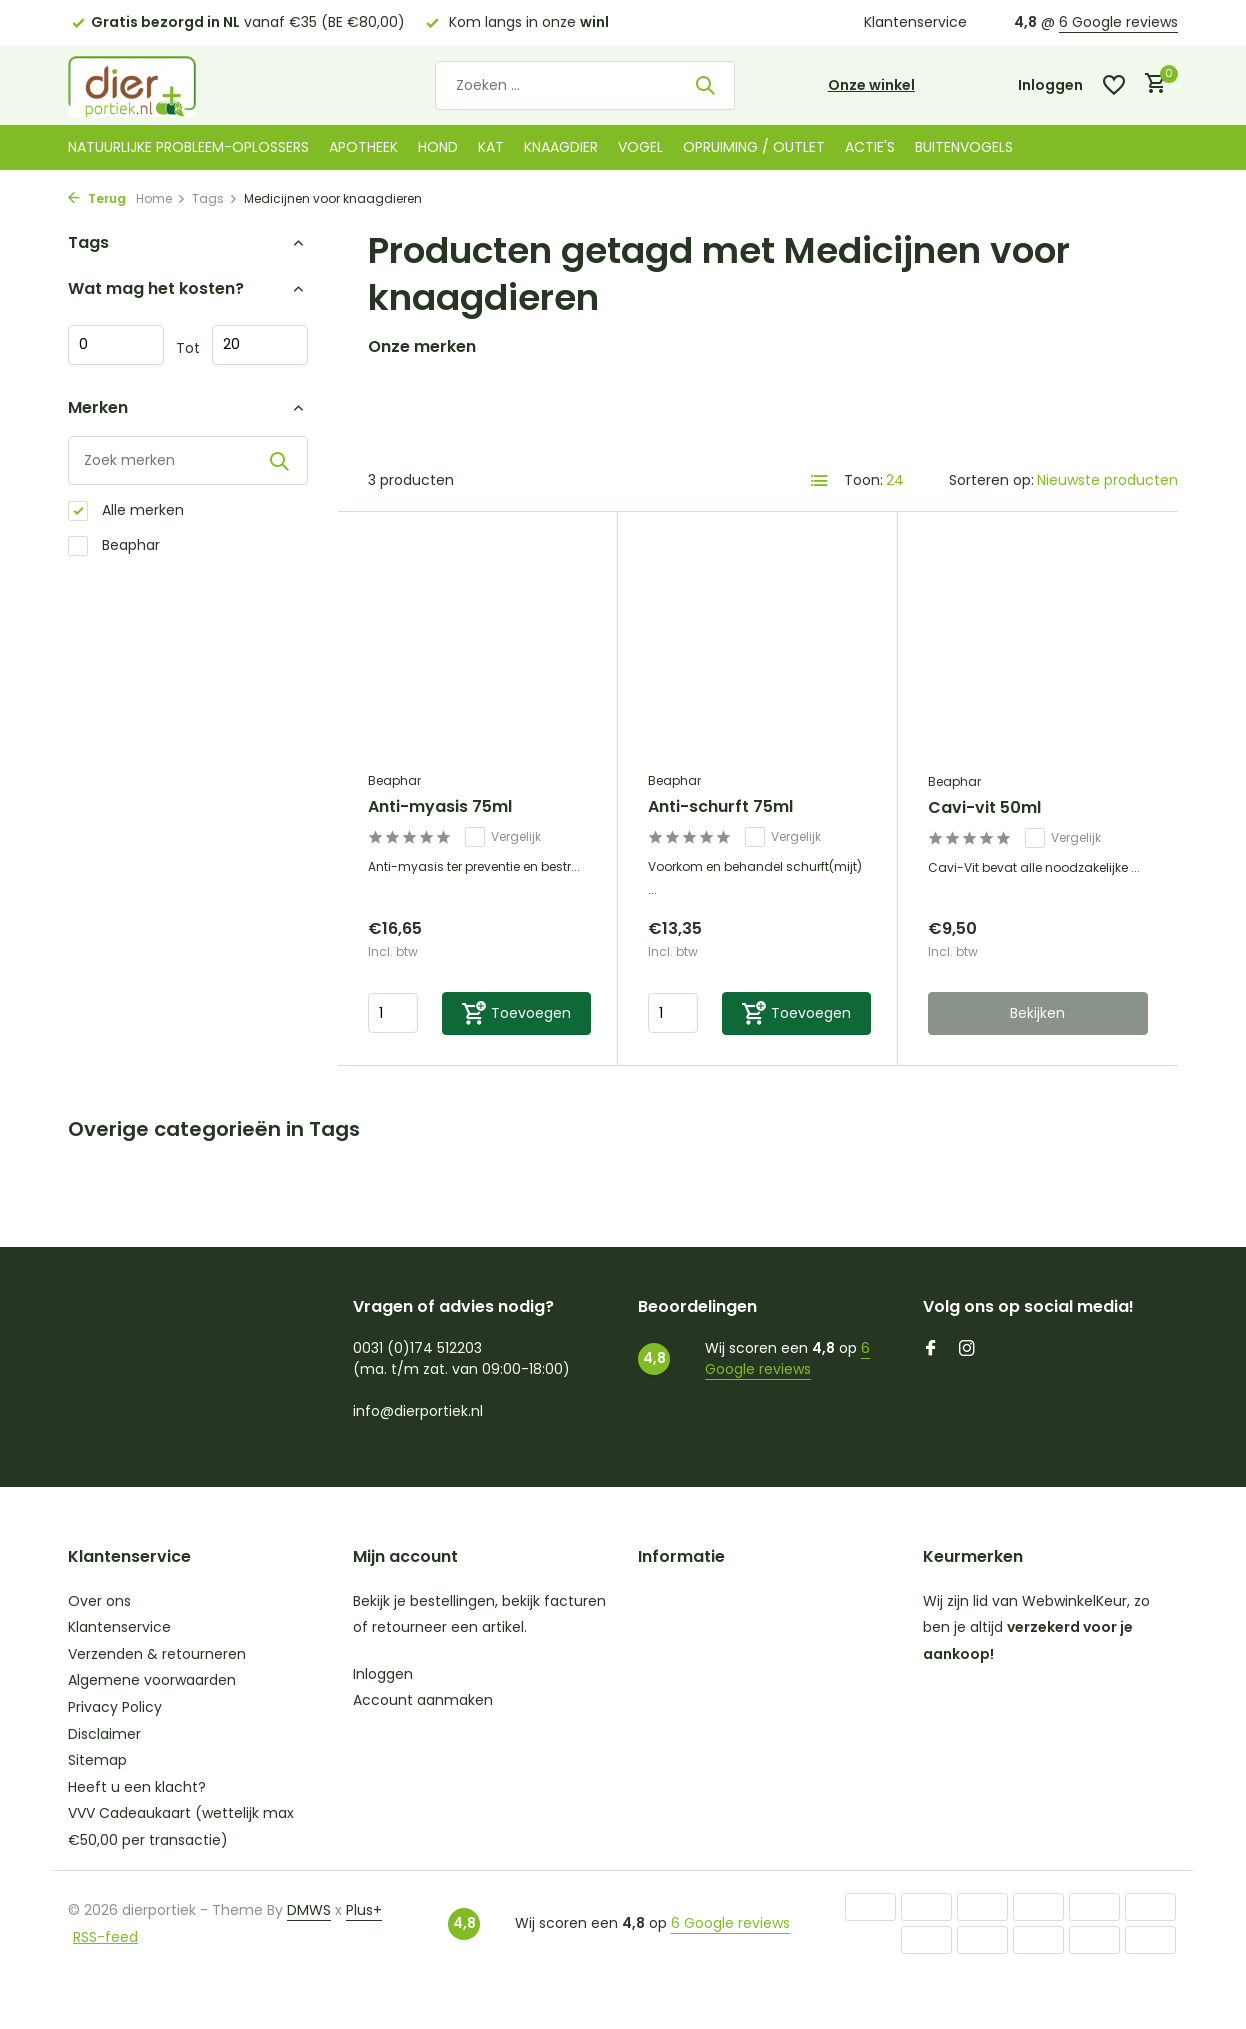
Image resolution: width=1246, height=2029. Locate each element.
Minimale (116, 345)
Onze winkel (871, 85)
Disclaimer (104, 1734)
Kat (491, 147)
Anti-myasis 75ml (440, 807)
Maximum (260, 345)
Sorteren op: (991, 480)
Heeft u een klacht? (137, 1787)
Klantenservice (915, 22)
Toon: (863, 480)
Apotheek (363, 147)
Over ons (99, 1601)
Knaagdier (561, 147)
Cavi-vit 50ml (984, 808)
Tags (215, 198)
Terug (97, 198)
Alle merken (126, 510)
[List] (820, 481)
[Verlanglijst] (1114, 85)
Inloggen (383, 1674)
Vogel (640, 147)
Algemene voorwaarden (152, 1680)
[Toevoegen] (516, 1013)
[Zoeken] (585, 85)
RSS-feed (105, 1937)
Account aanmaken (423, 1700)
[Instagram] (967, 1350)
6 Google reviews (1118, 22)
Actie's (870, 147)
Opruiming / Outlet (754, 147)
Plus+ (364, 1910)
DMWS (309, 1910)
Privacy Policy (115, 1707)
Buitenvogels (964, 147)
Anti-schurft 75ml (720, 807)
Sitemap (97, 1760)
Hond (438, 147)
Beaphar (114, 545)
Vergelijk (503, 837)
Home (161, 198)
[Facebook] (931, 1350)
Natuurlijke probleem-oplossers (188, 147)
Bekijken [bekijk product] (1037, 1013)
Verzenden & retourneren (157, 1654)
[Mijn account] (1050, 85)
